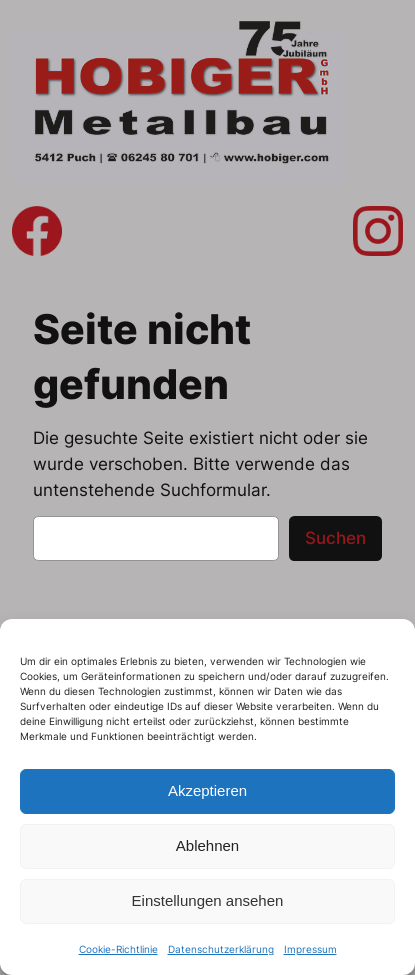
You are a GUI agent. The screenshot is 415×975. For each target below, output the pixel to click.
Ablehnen (207, 845)
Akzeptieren (207, 790)
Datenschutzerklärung (221, 949)
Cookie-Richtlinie (118, 949)
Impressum (310, 949)
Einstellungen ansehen (208, 900)
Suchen (335, 538)
